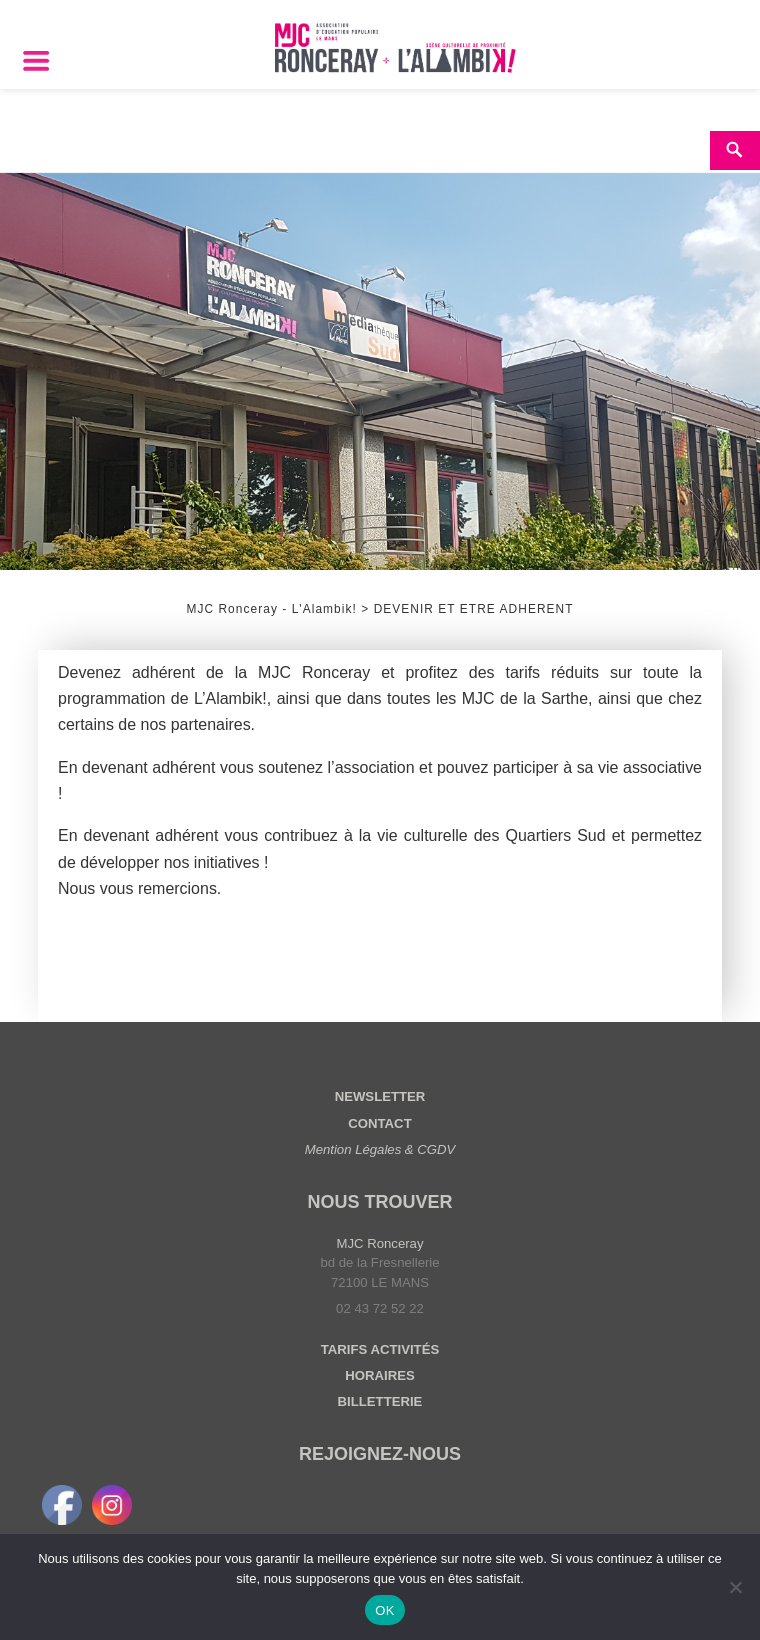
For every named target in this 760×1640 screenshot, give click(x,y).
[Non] (735, 1587)
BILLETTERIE (380, 1401)
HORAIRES (379, 1375)
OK (384, 1610)
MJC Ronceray (380, 1243)
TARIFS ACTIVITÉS (380, 1349)
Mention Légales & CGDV (380, 1149)
